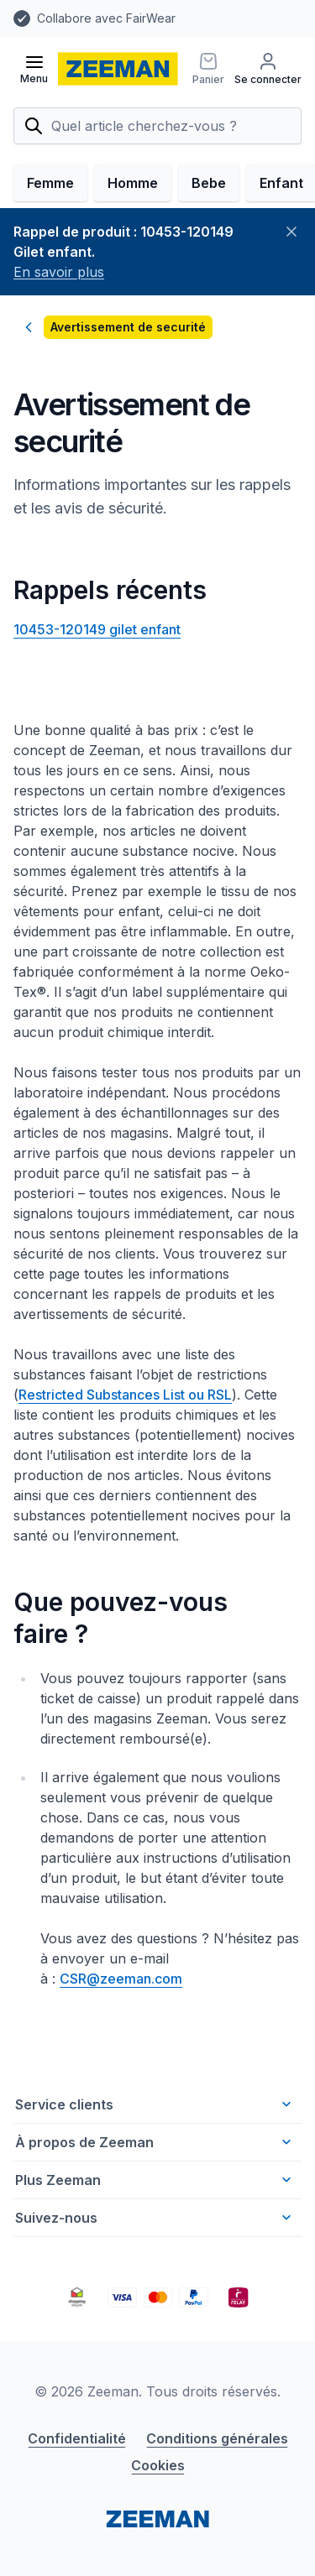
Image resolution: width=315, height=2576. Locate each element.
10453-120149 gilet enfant (97, 629)
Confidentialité (77, 2438)
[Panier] (208, 68)
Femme (50, 183)
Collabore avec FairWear (106, 18)
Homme (133, 183)
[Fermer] (291, 231)
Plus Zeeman (155, 2180)
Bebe (209, 183)
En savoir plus (58, 271)
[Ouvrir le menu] (34, 69)
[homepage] (118, 69)
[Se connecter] (268, 68)
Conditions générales (217, 2438)
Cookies (158, 2465)
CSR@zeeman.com (121, 1978)
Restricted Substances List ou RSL (125, 1394)
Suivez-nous (155, 2217)
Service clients (155, 2104)
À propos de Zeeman (155, 2142)
